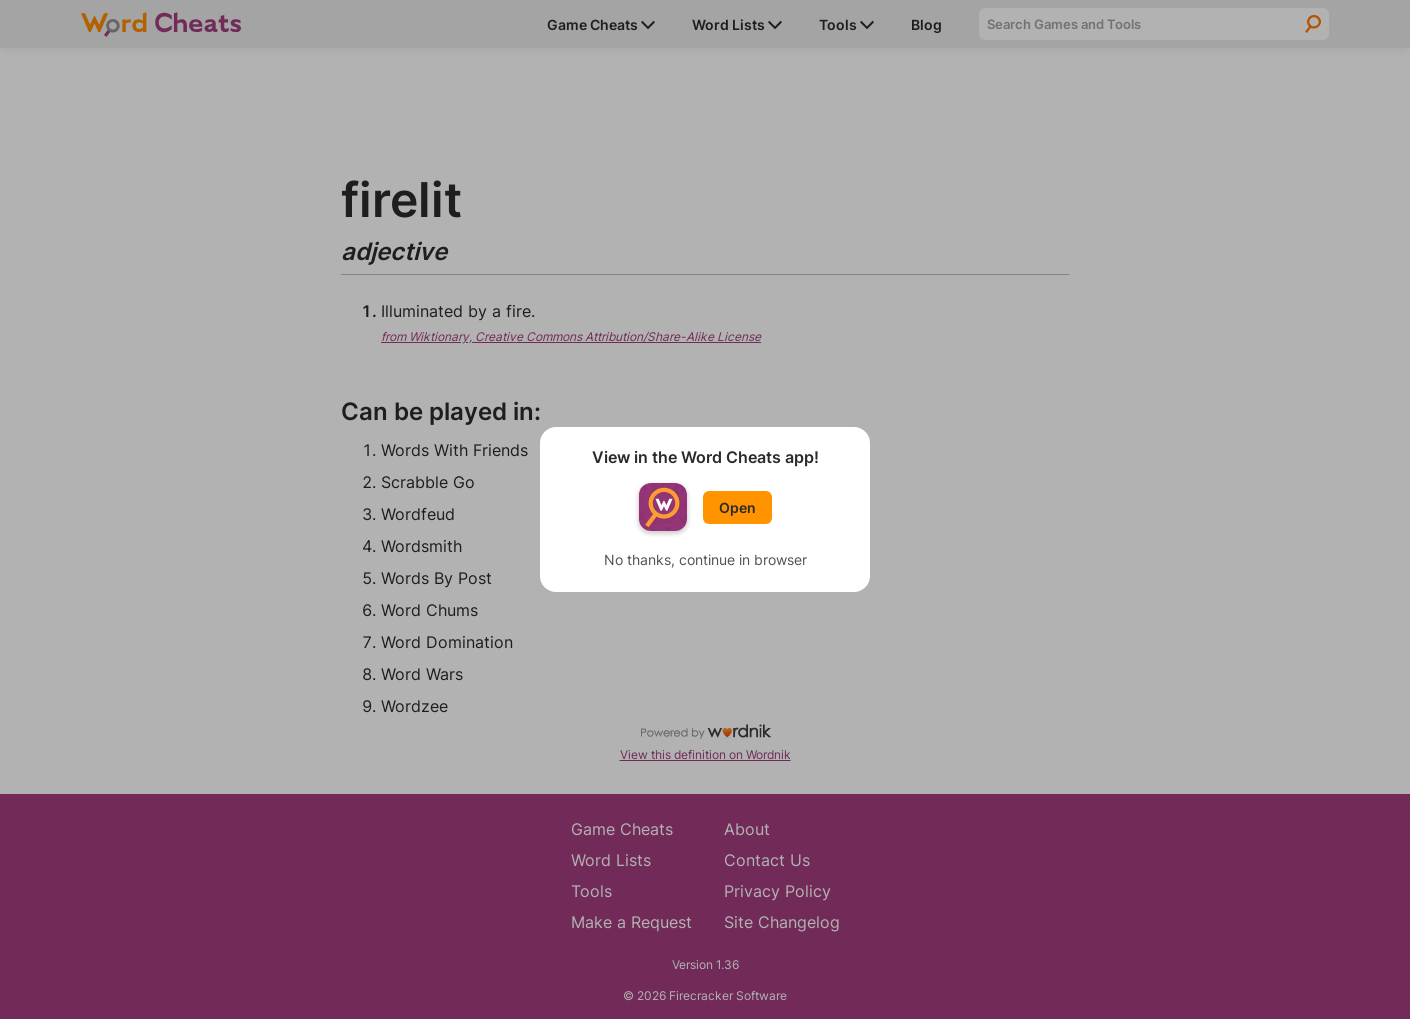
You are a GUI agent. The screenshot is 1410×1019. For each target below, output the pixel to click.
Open (737, 507)
